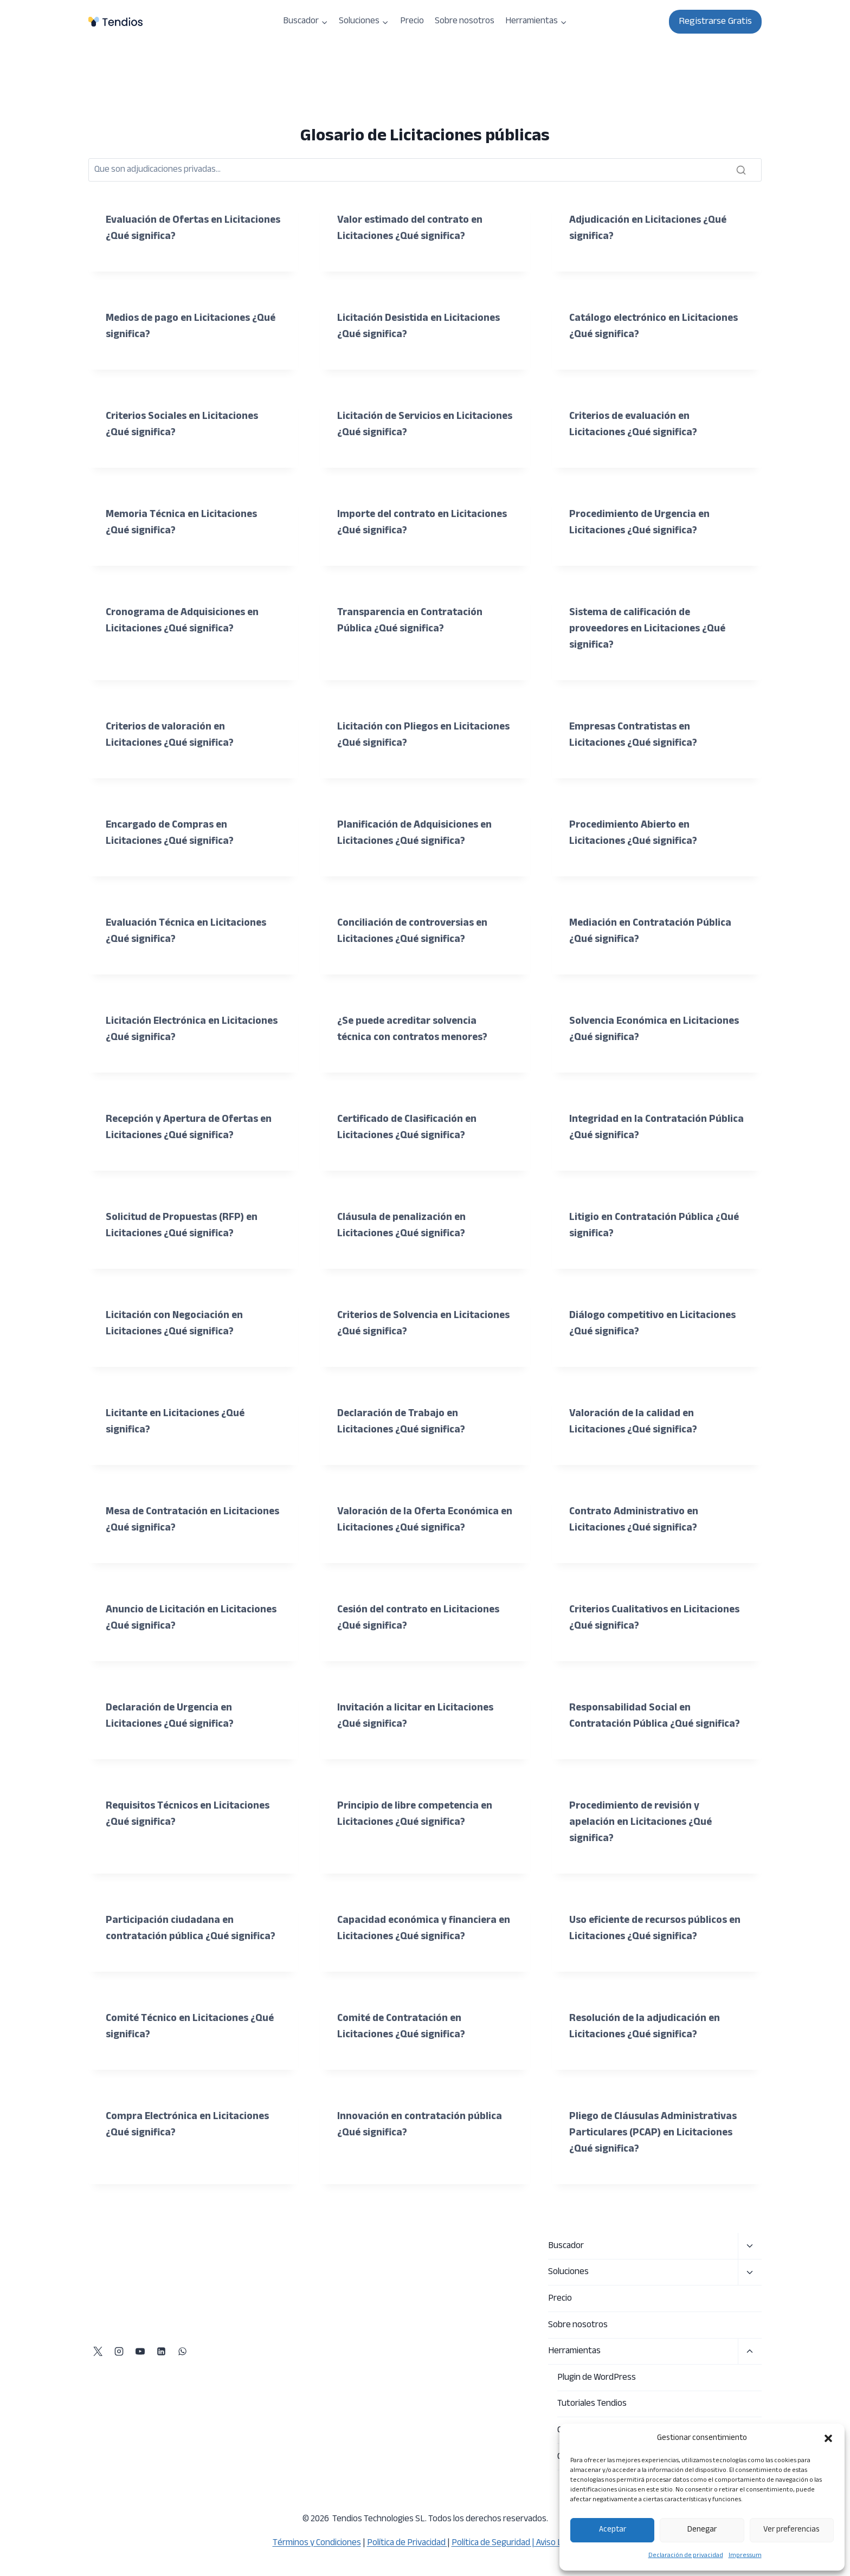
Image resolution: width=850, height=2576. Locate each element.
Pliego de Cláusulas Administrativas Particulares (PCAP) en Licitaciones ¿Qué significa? (656, 2165)
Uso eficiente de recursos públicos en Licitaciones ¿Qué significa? (653, 1944)
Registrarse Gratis (715, 21)
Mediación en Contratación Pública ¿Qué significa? (653, 931)
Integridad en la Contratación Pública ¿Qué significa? (641, 1127)
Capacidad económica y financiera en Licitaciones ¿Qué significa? (419, 1944)
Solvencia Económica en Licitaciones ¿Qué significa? (636, 1029)
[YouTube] (140, 2351)
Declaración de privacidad (685, 2555)
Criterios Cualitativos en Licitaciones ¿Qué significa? (636, 1618)
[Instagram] (119, 2351)
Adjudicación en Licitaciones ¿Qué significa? (650, 228)
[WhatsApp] (182, 2351)
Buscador (566, 2246)
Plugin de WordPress (596, 2378)
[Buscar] (425, 170)
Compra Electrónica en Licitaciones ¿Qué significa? (190, 2157)
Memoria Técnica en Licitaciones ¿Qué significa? (183, 522)
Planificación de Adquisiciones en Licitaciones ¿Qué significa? (417, 833)
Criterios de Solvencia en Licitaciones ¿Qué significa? (404, 1323)
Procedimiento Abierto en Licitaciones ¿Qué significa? (636, 833)
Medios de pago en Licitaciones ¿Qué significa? (181, 326)
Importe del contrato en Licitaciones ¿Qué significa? (404, 522)
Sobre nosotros (464, 21)
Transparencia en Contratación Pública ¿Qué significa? (412, 620)
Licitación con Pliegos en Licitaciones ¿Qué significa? (404, 735)
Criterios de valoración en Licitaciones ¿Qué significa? (173, 735)
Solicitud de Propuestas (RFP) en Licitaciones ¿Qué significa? (185, 1225)
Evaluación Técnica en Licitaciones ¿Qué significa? (188, 931)
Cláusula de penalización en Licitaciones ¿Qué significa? (404, 1225)
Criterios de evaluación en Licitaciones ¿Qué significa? (636, 424)
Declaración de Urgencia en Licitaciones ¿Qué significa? (173, 1716)
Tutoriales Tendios (592, 2404)
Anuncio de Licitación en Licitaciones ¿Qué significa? (173, 1618)
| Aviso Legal (554, 2543)
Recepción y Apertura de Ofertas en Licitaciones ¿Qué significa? (192, 1127)
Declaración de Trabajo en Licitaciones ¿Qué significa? (404, 1421)
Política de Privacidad (407, 2543)
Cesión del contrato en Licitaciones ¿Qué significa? (422, 1618)
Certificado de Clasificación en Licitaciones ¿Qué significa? (410, 1127)
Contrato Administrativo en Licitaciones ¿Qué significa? (637, 1519)
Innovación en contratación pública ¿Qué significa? (422, 2157)
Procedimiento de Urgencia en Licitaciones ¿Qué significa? (642, 522)
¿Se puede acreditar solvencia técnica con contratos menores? (415, 1029)
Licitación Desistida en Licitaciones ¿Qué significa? (421, 326)
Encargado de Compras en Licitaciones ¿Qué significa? (173, 833)
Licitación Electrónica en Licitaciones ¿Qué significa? (173, 1029)
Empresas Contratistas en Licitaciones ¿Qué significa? (636, 735)
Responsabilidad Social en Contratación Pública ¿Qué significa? (633, 1724)
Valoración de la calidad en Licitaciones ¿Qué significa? (636, 1421)
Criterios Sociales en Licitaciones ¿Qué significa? (185, 424)
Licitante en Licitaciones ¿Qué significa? (178, 1421)
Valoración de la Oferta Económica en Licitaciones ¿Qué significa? (420, 1519)
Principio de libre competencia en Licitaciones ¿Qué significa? (418, 1830)
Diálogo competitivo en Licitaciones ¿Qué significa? (656, 1323)
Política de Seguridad (491, 2543)
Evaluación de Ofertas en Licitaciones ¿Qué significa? (173, 228)
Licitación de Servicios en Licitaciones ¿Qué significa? (404, 424)
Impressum (745, 2555)
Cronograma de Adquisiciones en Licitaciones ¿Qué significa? (186, 620)
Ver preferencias (791, 2529)
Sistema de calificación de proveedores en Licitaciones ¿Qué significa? (652, 629)
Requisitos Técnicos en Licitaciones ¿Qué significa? (191, 1830)
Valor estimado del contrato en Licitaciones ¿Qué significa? (413, 228)
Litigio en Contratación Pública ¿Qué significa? (644, 1225)
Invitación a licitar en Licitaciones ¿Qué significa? (417, 1716)
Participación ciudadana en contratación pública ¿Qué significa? (171, 1953)
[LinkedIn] (161, 2351)
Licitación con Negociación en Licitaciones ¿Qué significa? (177, 1323)
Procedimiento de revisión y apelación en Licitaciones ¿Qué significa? (643, 1838)
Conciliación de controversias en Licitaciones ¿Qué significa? (415, 931)
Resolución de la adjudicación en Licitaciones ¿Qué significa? (647, 2059)
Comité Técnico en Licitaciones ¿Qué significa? (180, 2059)
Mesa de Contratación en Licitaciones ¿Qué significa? (173, 1519)
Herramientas (574, 2351)
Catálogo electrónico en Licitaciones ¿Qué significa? (636, 326)
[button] (828, 2438)
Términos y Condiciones (317, 2543)
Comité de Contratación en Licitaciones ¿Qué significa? (404, 2059)
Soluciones (568, 2272)
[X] (97, 2351)
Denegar (702, 2529)
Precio (412, 21)
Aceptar (612, 2529)
